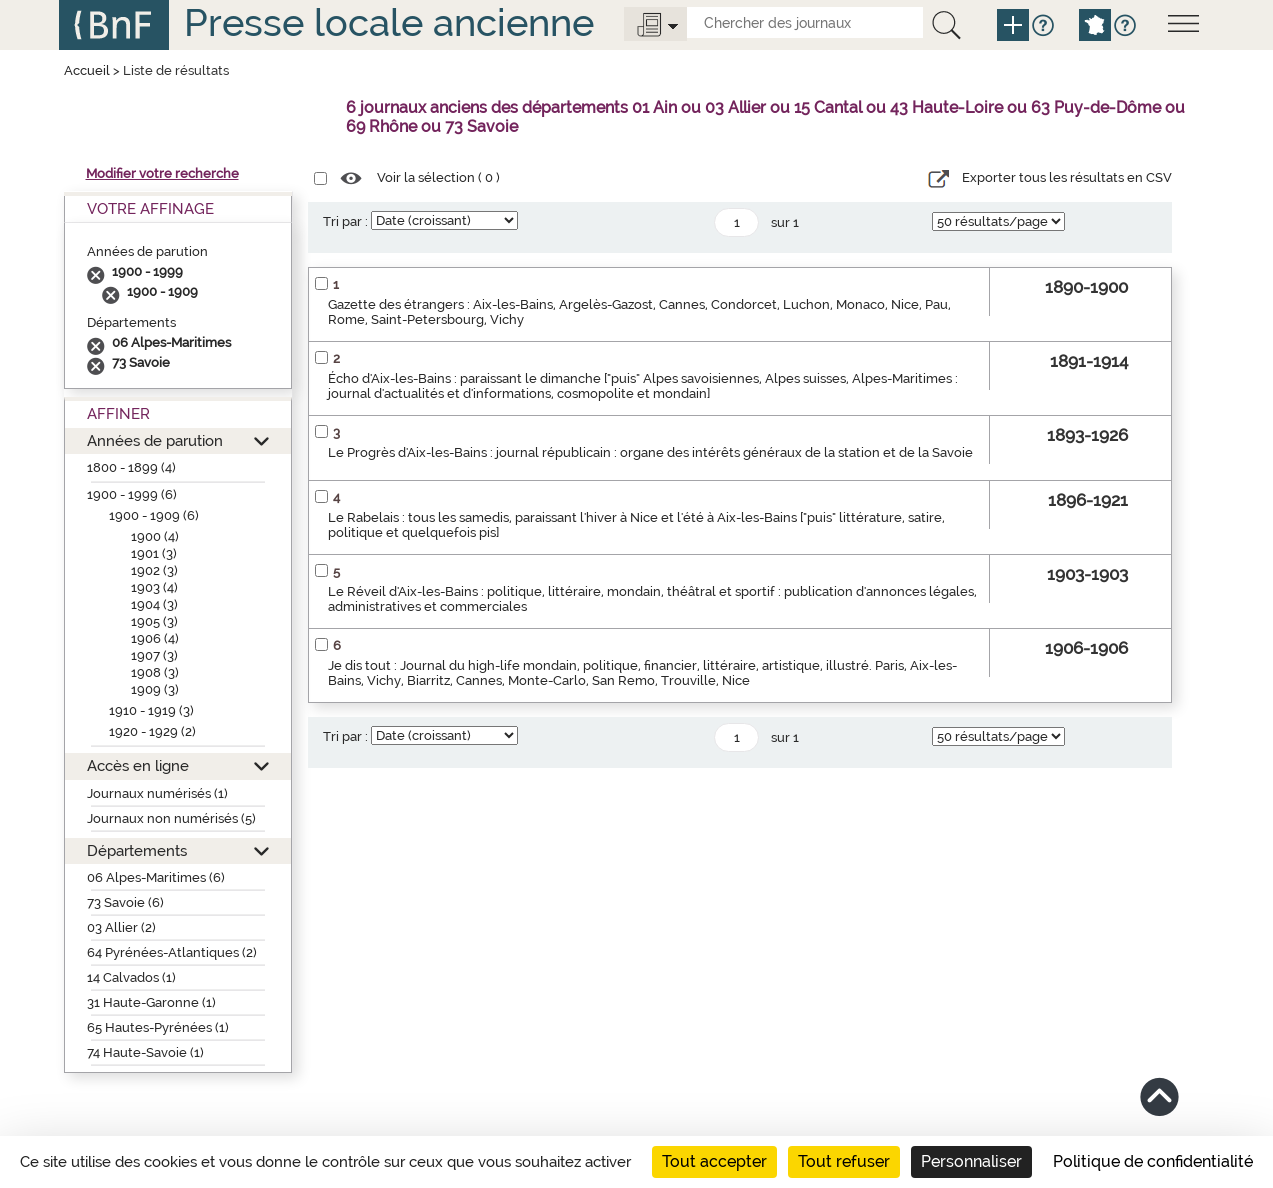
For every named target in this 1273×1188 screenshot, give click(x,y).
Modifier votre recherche (162, 173)
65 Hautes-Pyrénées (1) (158, 1027)
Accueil (87, 70)
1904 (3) (154, 604)
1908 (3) (155, 672)
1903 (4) (154, 587)
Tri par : (345, 221)
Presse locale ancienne (389, 22)
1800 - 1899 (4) (131, 467)
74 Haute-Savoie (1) (145, 1052)
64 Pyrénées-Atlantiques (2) (172, 952)
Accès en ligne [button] (138, 765)
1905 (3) (154, 621)
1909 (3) (155, 689)
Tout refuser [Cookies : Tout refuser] (844, 1161)
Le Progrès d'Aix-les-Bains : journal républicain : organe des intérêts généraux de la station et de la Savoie (650, 452)
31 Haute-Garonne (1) (151, 1002)
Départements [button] (137, 850)
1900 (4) (155, 536)
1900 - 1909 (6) (154, 515)
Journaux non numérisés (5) (171, 818)
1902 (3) (154, 570)
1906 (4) (155, 638)
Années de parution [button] (155, 440)
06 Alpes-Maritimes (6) (156, 877)
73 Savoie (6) (125, 902)
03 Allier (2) (121, 927)
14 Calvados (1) (131, 977)
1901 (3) (154, 553)
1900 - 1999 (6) (132, 494)
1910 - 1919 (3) (151, 710)
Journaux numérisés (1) (157, 793)
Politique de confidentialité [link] (1153, 1161)
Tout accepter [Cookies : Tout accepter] (714, 1161)
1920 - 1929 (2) (152, 731)
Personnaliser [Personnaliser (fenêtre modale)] (971, 1161)
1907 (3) (154, 655)
